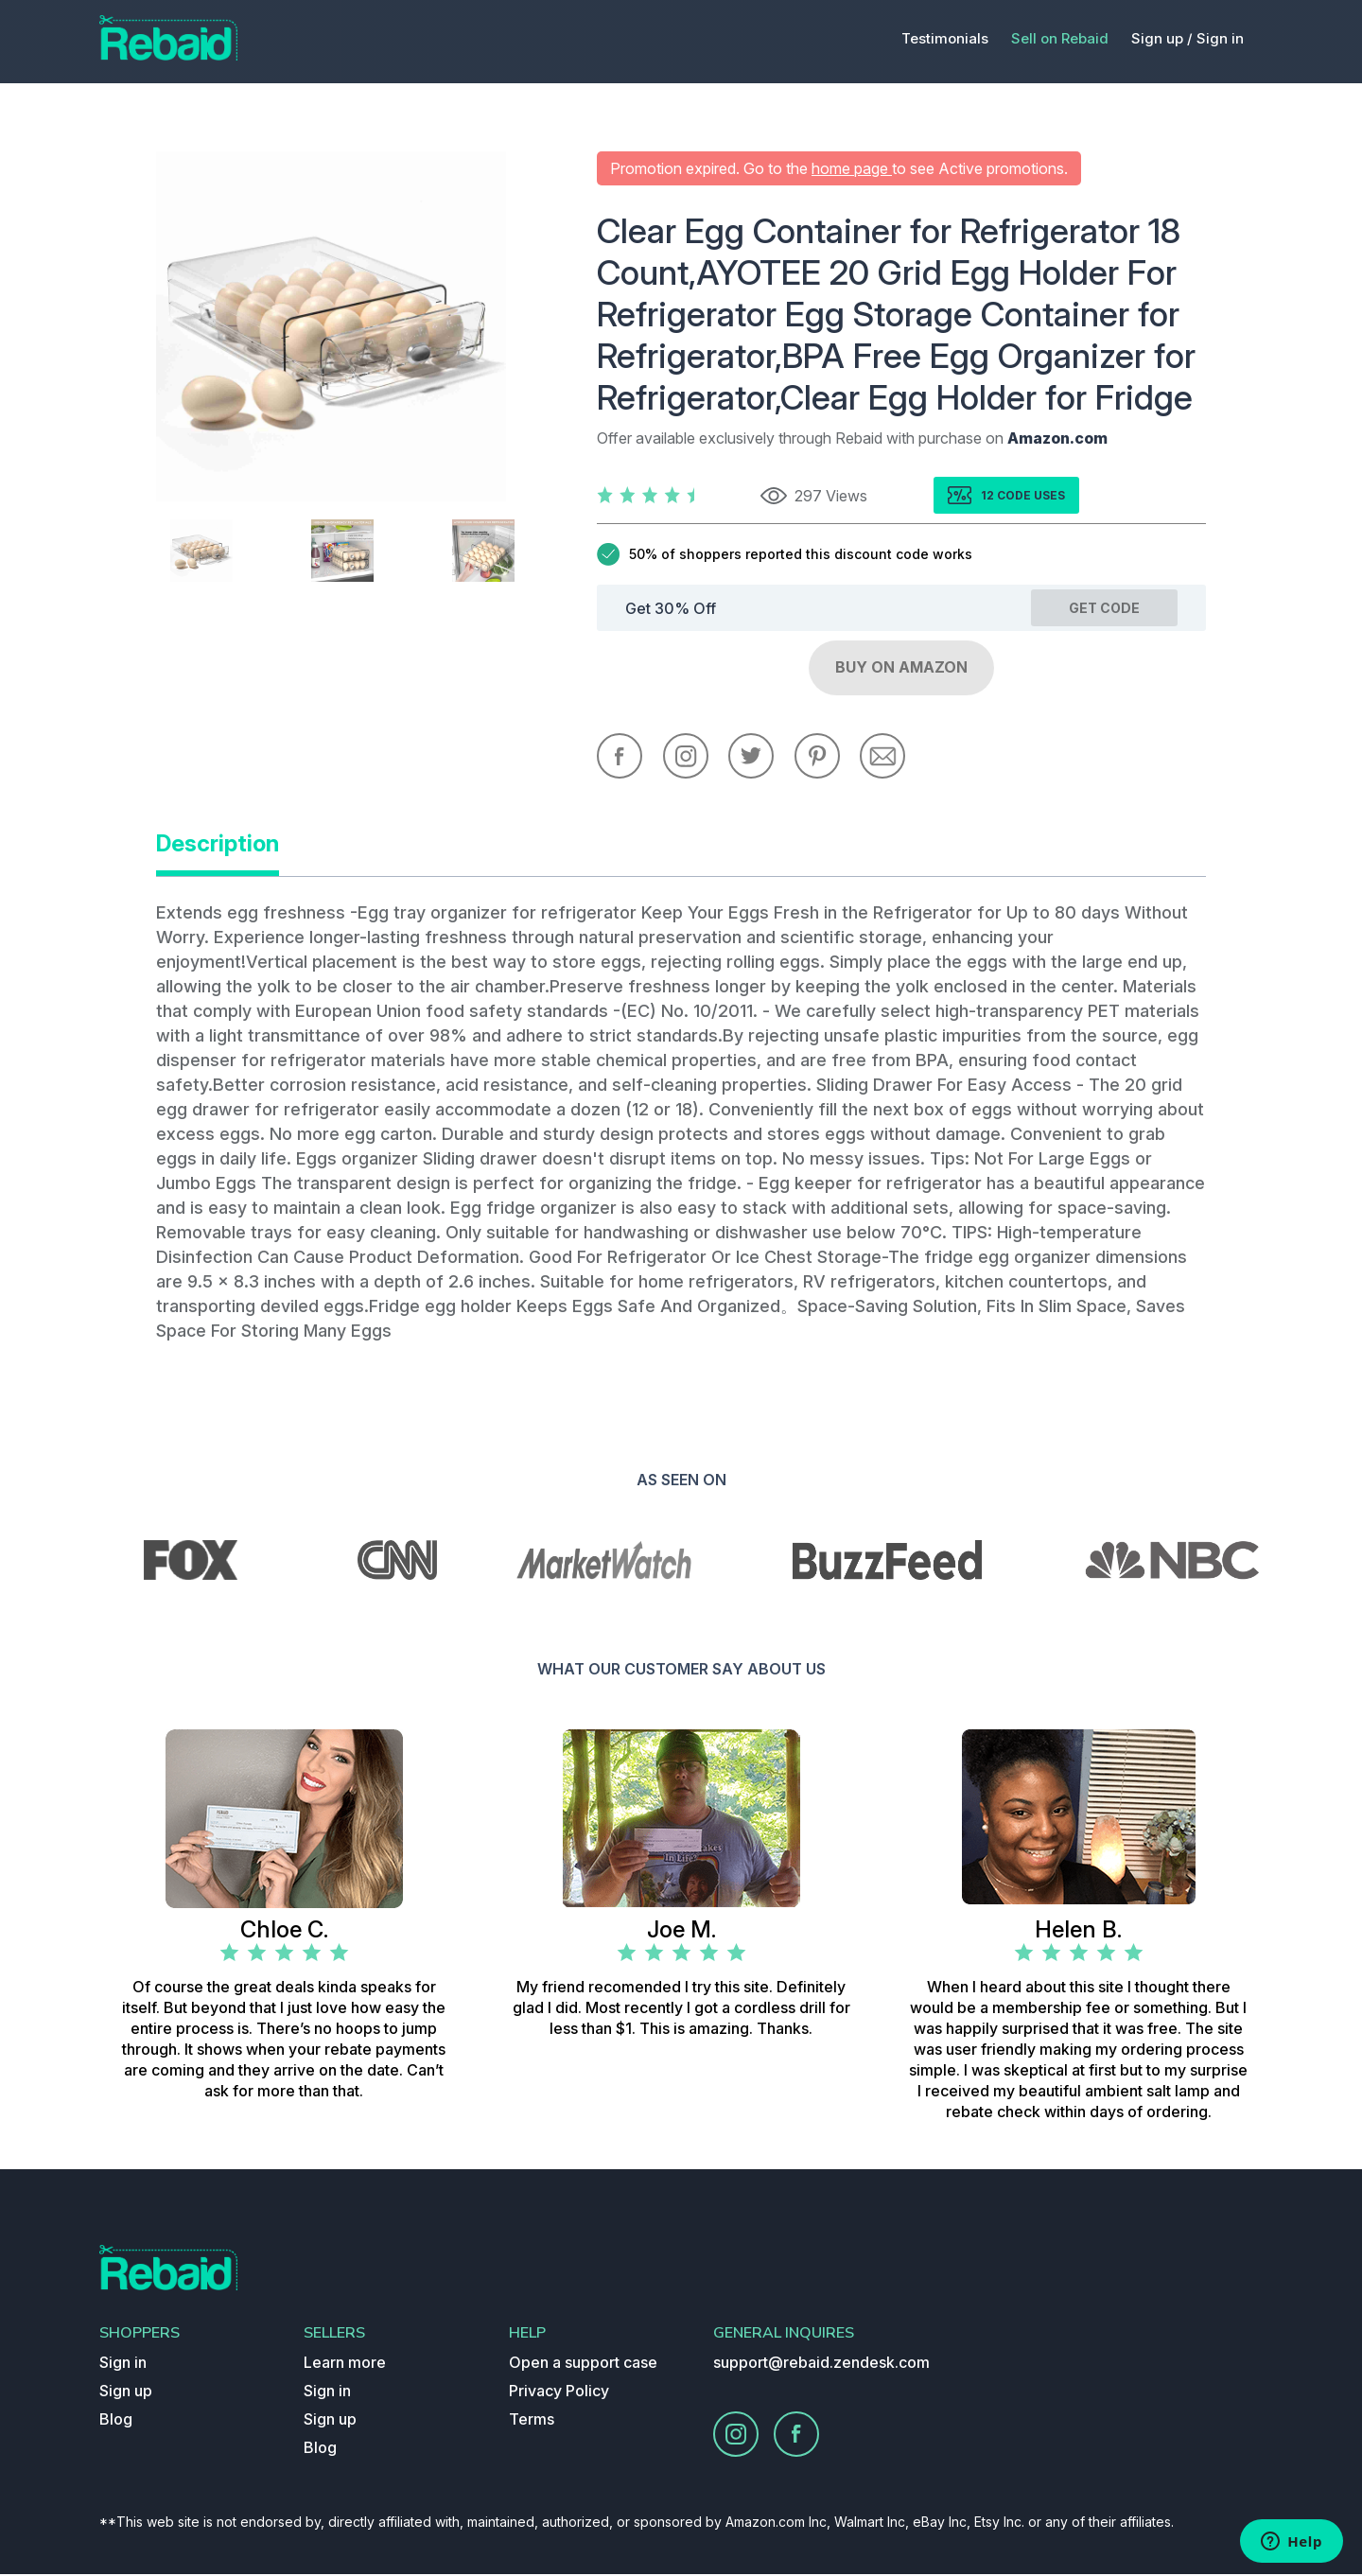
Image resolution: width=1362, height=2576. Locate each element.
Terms (531, 2420)
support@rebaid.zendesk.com (821, 2364)
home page (852, 168)
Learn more (345, 2364)
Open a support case (583, 2364)
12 (989, 495)
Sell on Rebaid (1060, 38)
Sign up (125, 2392)
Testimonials (944, 38)
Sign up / (1162, 38)
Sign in (1220, 38)
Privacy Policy (559, 2392)
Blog (115, 2420)
